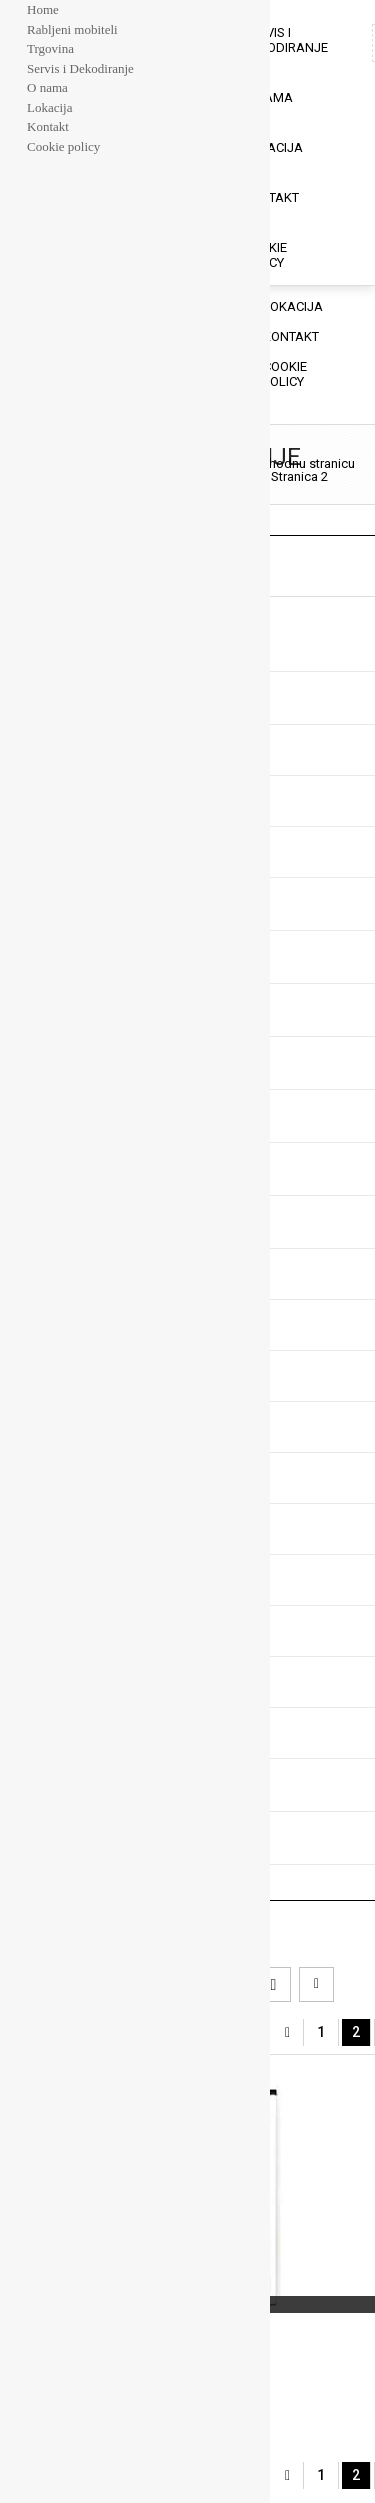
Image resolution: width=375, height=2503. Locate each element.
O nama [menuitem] (47, 87)
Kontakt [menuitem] (48, 126)
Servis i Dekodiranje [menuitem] (80, 68)
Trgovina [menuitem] (50, 48)
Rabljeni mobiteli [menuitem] (72, 29)
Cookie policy (265, 255)
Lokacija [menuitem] (49, 107)
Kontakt (271, 197)
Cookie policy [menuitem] (63, 146)
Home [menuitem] (43, 9)
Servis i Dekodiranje (285, 40)
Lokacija (273, 147)
